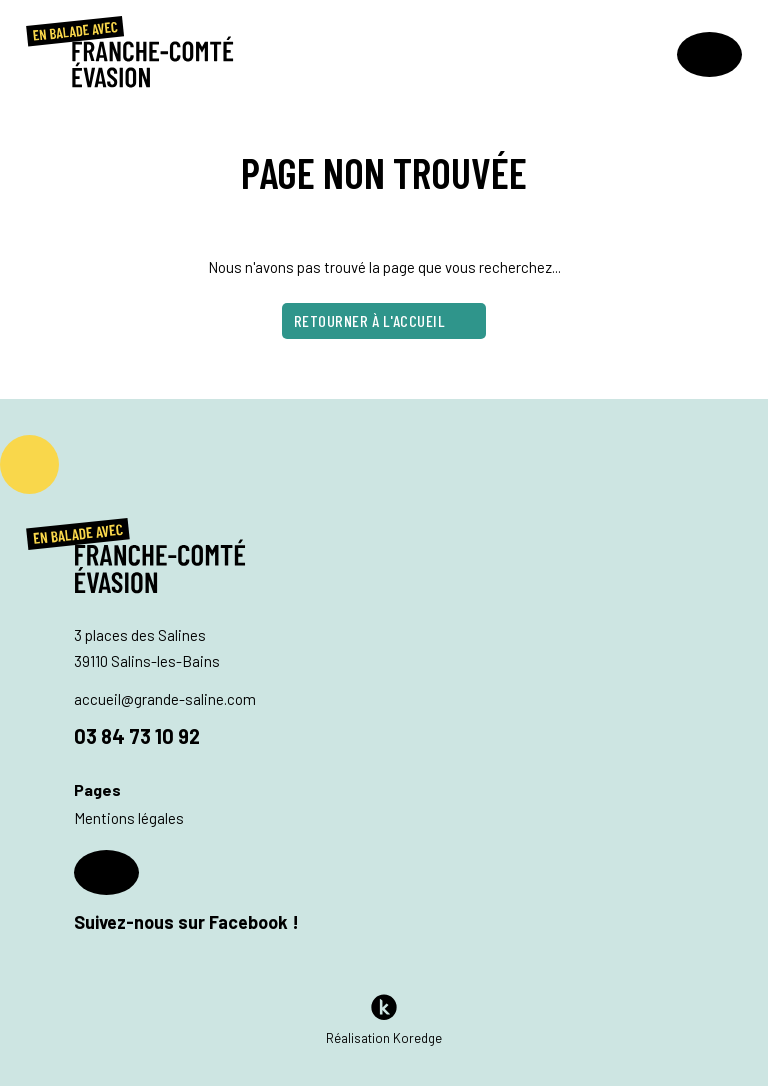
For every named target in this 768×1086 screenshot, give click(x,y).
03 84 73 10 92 (137, 736)
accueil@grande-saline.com (165, 699)
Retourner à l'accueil (384, 321)
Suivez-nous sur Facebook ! (186, 891)
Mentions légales (129, 818)
